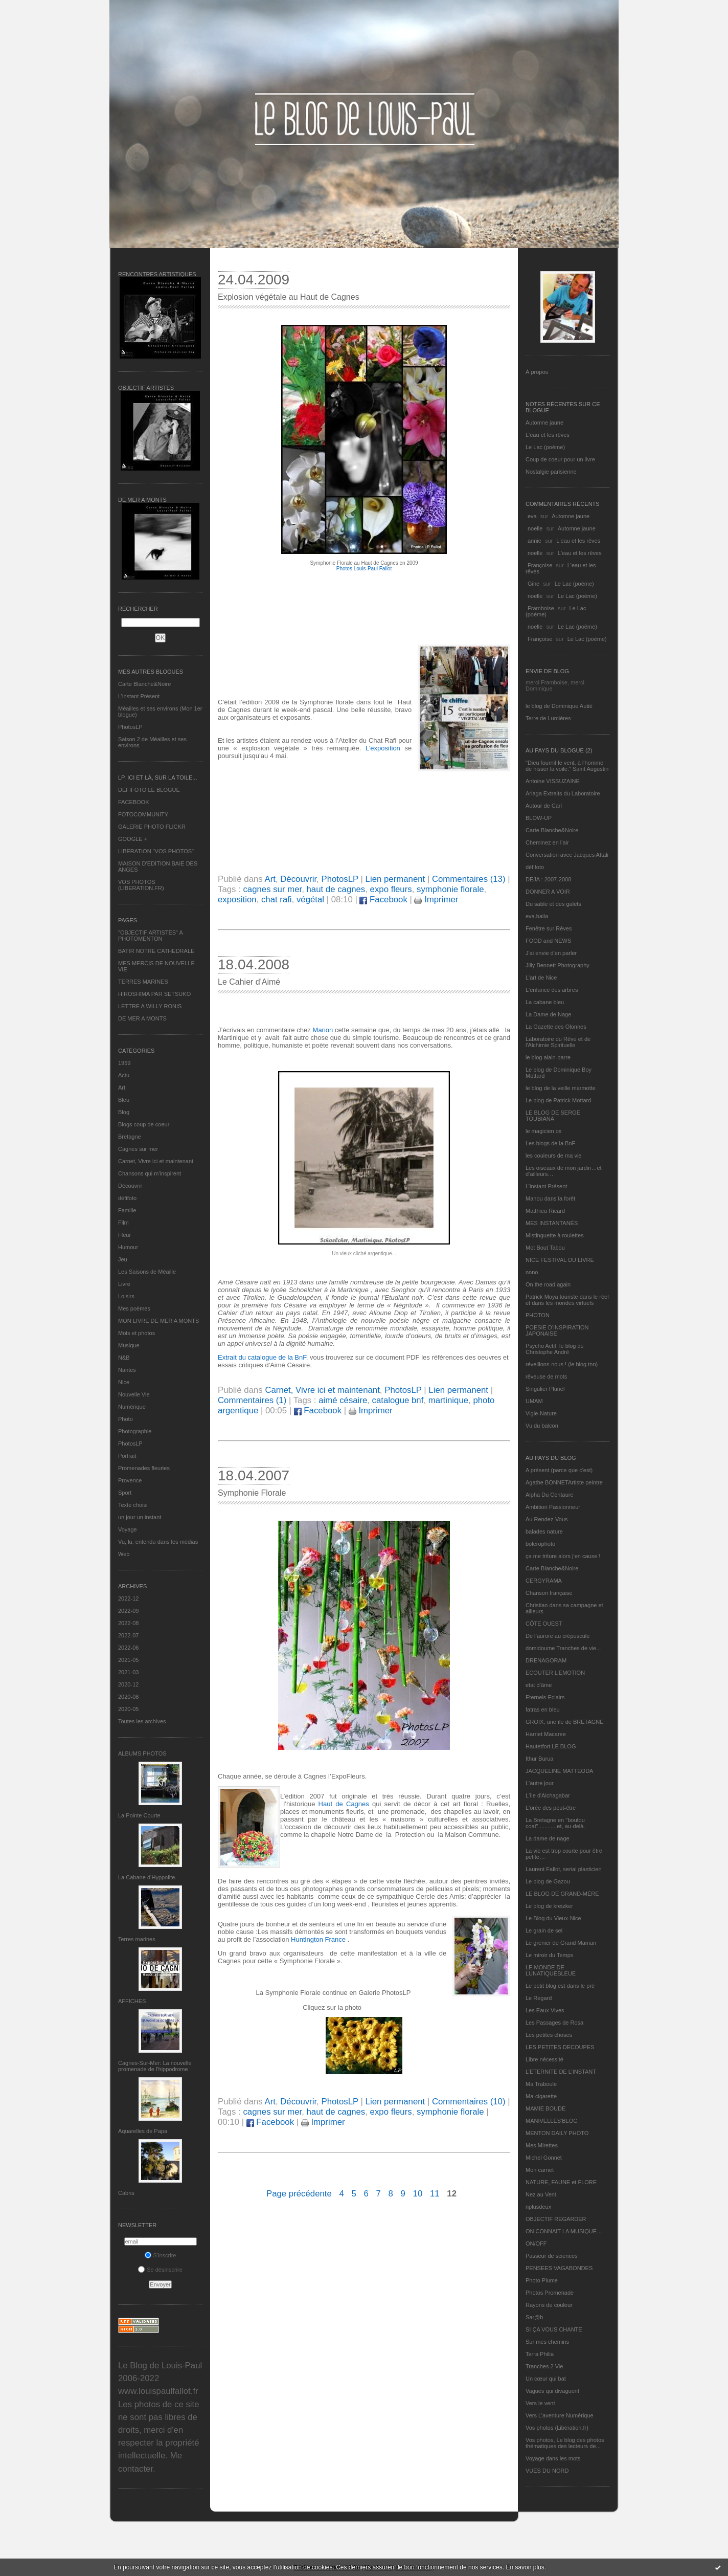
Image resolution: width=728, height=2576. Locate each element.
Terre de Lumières (548, 718)
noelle (535, 528)
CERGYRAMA (544, 1581)
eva (532, 516)
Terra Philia (540, 2354)
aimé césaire (342, 1400)
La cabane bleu (545, 1002)
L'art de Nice (541, 977)
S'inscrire (160, 2255)
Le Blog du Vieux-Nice (553, 1918)
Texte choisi (132, 1505)
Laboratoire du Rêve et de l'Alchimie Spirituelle (558, 1042)
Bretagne (129, 1137)
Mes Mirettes (542, 2145)
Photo (125, 1419)
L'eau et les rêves (548, 435)
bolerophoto (540, 1544)
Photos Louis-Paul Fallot (364, 568)
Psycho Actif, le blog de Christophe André (555, 1349)
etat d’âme (539, 1685)
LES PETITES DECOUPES (560, 2047)
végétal (310, 899)
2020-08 (128, 1697)
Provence (130, 1480)
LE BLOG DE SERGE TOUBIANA (553, 1115)
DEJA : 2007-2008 (548, 879)
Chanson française (549, 1593)
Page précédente (299, 2194)
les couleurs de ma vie (553, 1155)
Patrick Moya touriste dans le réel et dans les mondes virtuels (567, 1300)
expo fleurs (391, 889)
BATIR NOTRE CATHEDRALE (156, 951)
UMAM (534, 1401)
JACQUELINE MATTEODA (559, 1771)
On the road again (548, 1284)
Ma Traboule (541, 2084)
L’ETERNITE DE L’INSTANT (561, 2072)
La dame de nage (548, 1838)
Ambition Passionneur (553, 1507)
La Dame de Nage (548, 1014)
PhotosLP (130, 727)
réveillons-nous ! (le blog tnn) (562, 1364)
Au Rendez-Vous (547, 1519)
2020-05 (128, 1709)
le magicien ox (543, 1131)
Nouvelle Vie (134, 1394)
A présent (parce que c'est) (559, 1470)
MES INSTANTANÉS (552, 1223)
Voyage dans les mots (553, 2458)
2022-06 (128, 1648)
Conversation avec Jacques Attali (567, 855)
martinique (448, 1400)
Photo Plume (542, 2280)
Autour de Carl (544, 806)
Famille (127, 1210)
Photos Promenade (550, 2293)
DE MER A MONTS (142, 1018)
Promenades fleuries (144, 1468)
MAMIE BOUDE (545, 2108)
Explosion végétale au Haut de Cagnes (288, 297)
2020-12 (128, 1684)
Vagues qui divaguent (552, 2391)
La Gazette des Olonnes (556, 1027)
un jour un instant (139, 1517)
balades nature (544, 1531)
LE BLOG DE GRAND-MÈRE (562, 1894)
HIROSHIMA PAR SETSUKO (154, 994)
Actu (123, 1075)
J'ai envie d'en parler (551, 953)
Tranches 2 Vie (544, 2366)
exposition (237, 899)
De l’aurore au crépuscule (557, 1636)
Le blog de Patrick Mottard (558, 1100)
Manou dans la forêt (550, 1198)
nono (532, 1272)
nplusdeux (538, 2207)
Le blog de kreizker (549, 1906)
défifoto (127, 1198)
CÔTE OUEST (544, 1623)
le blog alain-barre (548, 1057)
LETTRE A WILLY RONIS (149, 1006)
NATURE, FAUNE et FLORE (561, 2182)
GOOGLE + (132, 839)
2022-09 (128, 1611)
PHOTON (538, 1315)
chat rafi (276, 899)
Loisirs (126, 1296)
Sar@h (534, 2317)
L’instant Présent (139, 696)
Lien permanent (395, 879)
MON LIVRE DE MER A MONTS (158, 1321)
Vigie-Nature (541, 1413)
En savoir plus (525, 2567)
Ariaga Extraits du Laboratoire (563, 793)
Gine (533, 584)
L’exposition (383, 748)
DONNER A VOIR (548, 892)
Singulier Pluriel (545, 1389)
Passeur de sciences (552, 2256)
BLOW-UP (539, 818)
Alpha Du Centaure (550, 1495)
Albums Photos (142, 1753)
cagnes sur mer (272, 889)
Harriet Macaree (546, 1734)
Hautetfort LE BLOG (551, 1746)
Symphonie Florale (252, 1493)
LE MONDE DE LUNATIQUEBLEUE (551, 1970)
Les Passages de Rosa (554, 2022)
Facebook (383, 899)
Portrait (127, 1456)
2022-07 (128, 1635)
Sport (124, 1493)
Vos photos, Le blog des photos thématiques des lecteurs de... (565, 2443)
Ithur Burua (539, 1759)
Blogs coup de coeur (143, 1124)
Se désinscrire (160, 2270)
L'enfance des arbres (552, 990)
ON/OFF (536, 2243)
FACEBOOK (133, 802)
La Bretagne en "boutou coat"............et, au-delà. (555, 1823)
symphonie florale (450, 889)
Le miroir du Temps (549, 1955)
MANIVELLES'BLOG (552, 2121)
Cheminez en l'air (547, 842)
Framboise (541, 608)
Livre (124, 1284)
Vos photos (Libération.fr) (557, 2428)
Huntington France (318, 1939)
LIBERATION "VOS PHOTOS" (156, 851)
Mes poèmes (134, 1308)
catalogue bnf (398, 1400)
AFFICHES (132, 2001)
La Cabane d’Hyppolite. (147, 1877)
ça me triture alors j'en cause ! (563, 1556)
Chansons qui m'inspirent (149, 1173)
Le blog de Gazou (548, 1881)
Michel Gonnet (544, 2158)
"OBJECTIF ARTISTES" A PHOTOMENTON (150, 935)
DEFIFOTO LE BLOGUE (149, 790)
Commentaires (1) (252, 1400)
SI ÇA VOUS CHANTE (554, 2329)
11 (435, 2194)
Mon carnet (540, 2170)
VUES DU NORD (547, 2471)
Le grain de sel (544, 1930)
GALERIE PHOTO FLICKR (152, 827)
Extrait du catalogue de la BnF (262, 1357)
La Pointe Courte (139, 1815)
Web (123, 1554)
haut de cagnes (336, 889)
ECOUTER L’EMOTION (555, 1673)
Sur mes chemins (547, 2342)
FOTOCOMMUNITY (143, 814)
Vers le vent (540, 2403)
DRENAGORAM (546, 1660)
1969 (124, 1063)
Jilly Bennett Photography (557, 965)
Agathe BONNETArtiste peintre (564, 1482)
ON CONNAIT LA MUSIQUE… (564, 2231)
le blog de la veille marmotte (561, 1088)
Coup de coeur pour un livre (560, 459)
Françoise (540, 565)
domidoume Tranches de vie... (563, 1648)
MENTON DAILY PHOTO (557, 2133)
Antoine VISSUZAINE (553, 781)
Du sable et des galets (553, 904)
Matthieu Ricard (545, 1211)
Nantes (127, 1370)
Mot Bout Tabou (545, 1248)
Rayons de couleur (549, 2305)
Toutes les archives (142, 1721)
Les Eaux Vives (545, 2010)
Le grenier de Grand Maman (561, 1943)
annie (534, 541)
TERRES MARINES (143, 982)
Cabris (126, 2193)
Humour (128, 1247)
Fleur (124, 1235)
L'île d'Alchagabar (548, 1795)
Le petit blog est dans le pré (560, 1986)
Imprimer (436, 899)
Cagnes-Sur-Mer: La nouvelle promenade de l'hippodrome (155, 2066)
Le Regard (539, 1998)
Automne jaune (544, 422)
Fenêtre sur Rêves (549, 928)
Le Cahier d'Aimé (249, 982)
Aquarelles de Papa (142, 2131)
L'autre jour (540, 1783)
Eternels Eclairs (545, 1697)
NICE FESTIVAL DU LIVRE (560, 1260)
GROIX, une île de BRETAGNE (565, 1722)
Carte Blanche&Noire (144, 684)
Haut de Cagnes (343, 1804)
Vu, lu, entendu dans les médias (158, 1542)
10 (418, 2194)
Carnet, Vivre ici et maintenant (155, 1161)
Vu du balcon (542, 1426)
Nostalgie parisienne (551, 472)
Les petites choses (549, 2035)
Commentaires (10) (469, 2101)
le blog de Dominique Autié (559, 706)
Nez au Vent (541, 2194)
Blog (123, 1112)
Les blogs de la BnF (550, 1143)
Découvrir (130, 1186)
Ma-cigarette (541, 2096)
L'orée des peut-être (551, 1808)
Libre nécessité (544, 2059)
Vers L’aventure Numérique (560, 2415)
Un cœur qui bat (546, 2378)
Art (121, 1087)
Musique (129, 1345)
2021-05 (128, 1660)
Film (123, 1222)
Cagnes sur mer (138, 1149)
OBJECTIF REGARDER (556, 2219)
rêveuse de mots (546, 1376)
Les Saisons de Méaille (147, 1272)
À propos (537, 372)
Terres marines (136, 1939)
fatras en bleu (543, 1709)
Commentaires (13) (469, 879)
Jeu (122, 1259)
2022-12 (128, 1598)
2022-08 (128, 1623)
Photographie (134, 1431)
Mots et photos (136, 1333)
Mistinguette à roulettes (555, 1235)
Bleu (123, 1100)
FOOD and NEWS (548, 941)
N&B (124, 1357)
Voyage (127, 1529)
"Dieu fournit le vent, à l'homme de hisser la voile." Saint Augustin (567, 766)
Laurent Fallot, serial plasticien (564, 1869)
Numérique (132, 1407)
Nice (123, 1382)
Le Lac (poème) (545, 447)
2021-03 (128, 1672)
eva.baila (537, 916)
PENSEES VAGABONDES (559, 2268)
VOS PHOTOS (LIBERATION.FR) (141, 885)
